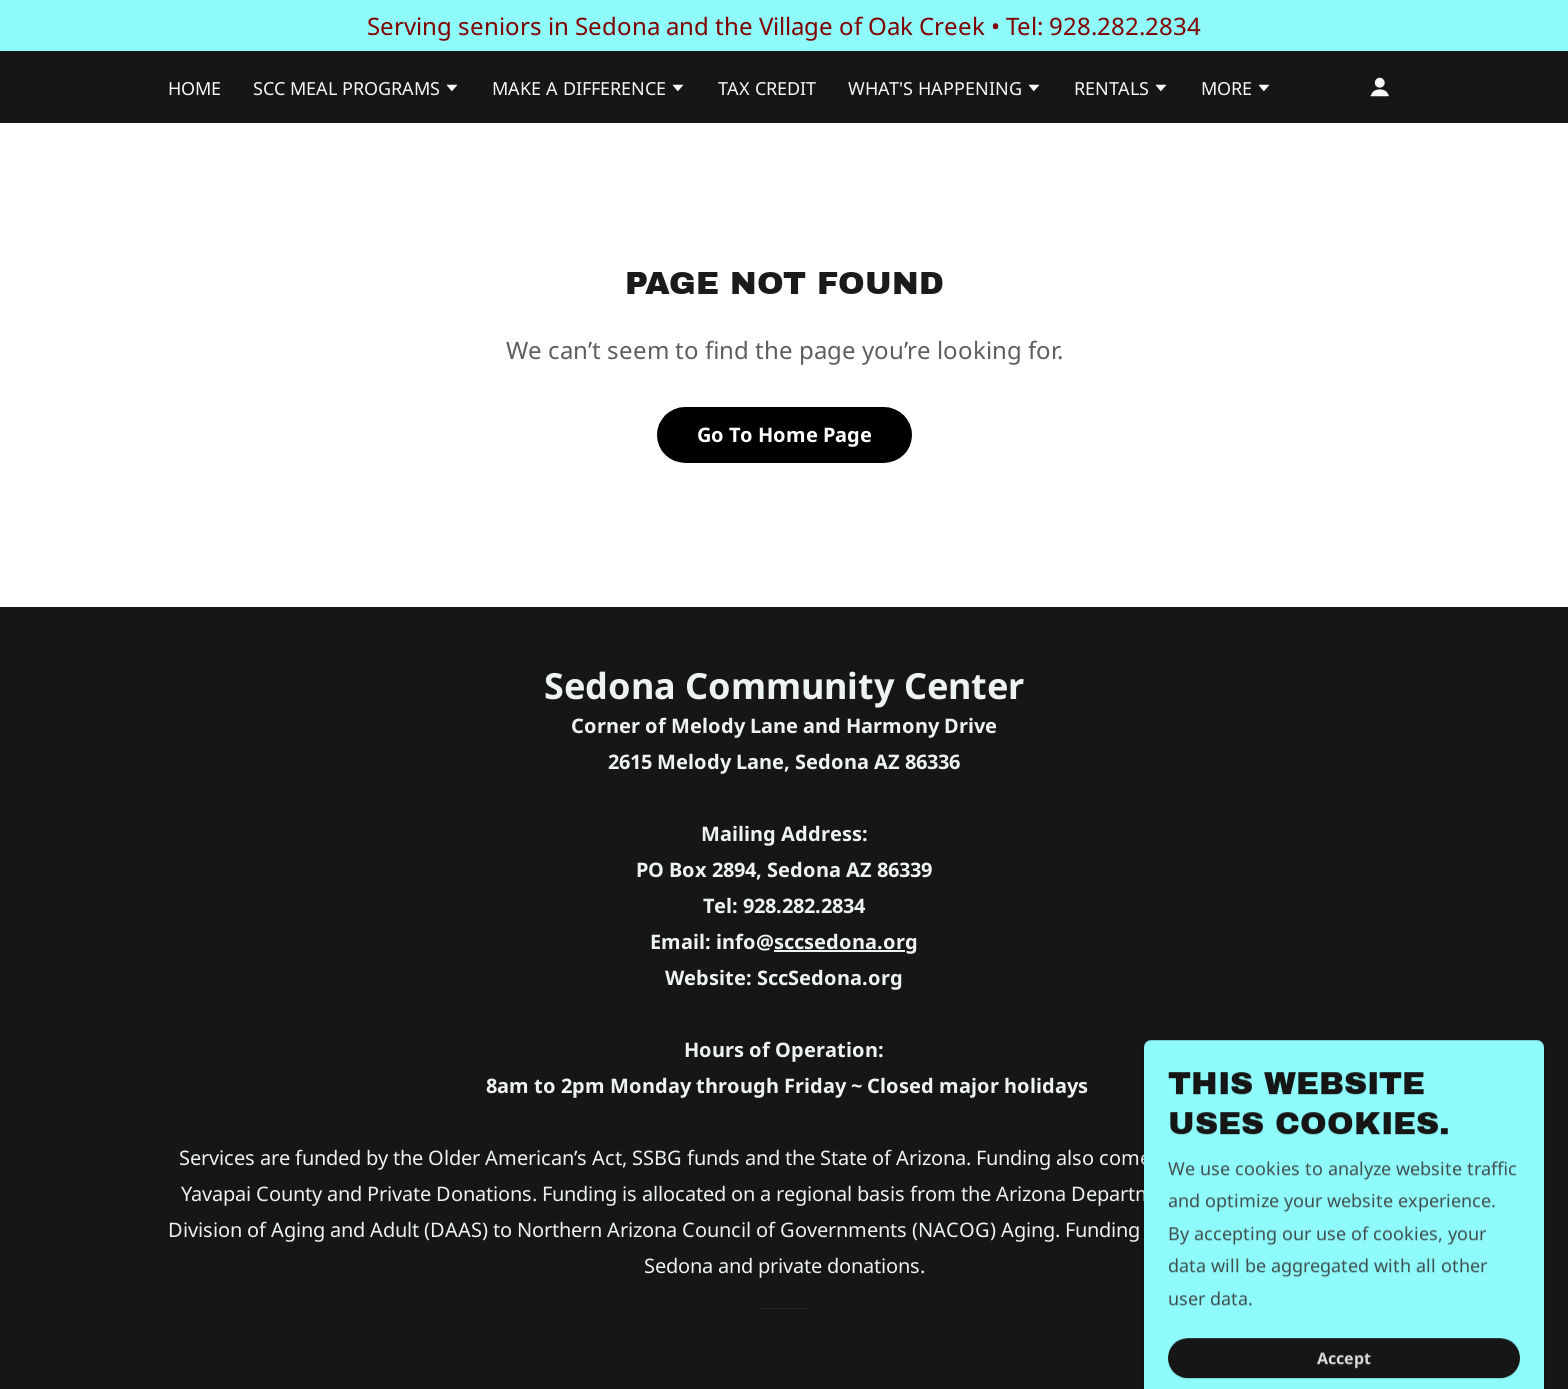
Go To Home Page (784, 434)
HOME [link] (194, 88)
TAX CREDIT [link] (767, 88)
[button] (356, 90)
